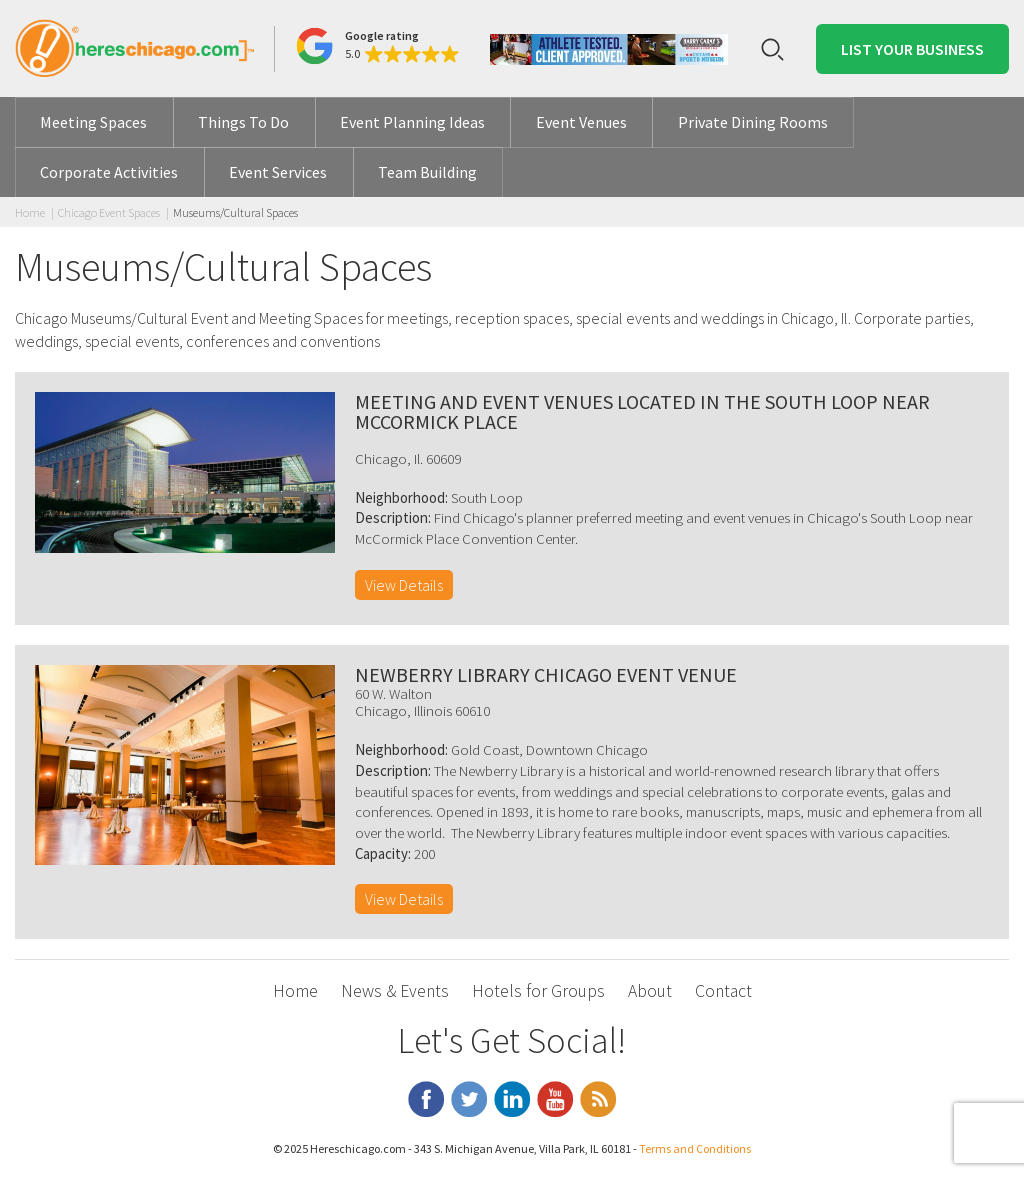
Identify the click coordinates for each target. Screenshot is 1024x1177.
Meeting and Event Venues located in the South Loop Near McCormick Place (642, 411)
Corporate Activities (109, 172)
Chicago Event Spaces (109, 212)
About (650, 991)
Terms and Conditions (695, 1148)
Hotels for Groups (538, 991)
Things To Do (243, 122)
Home (30, 212)
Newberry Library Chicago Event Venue (546, 674)
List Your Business (912, 49)
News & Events (395, 991)
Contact (723, 991)
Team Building (427, 172)
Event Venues (581, 122)
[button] (377, 46)
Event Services (278, 172)
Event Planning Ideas (412, 122)
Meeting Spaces (93, 122)
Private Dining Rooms (753, 122)
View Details (404, 585)
